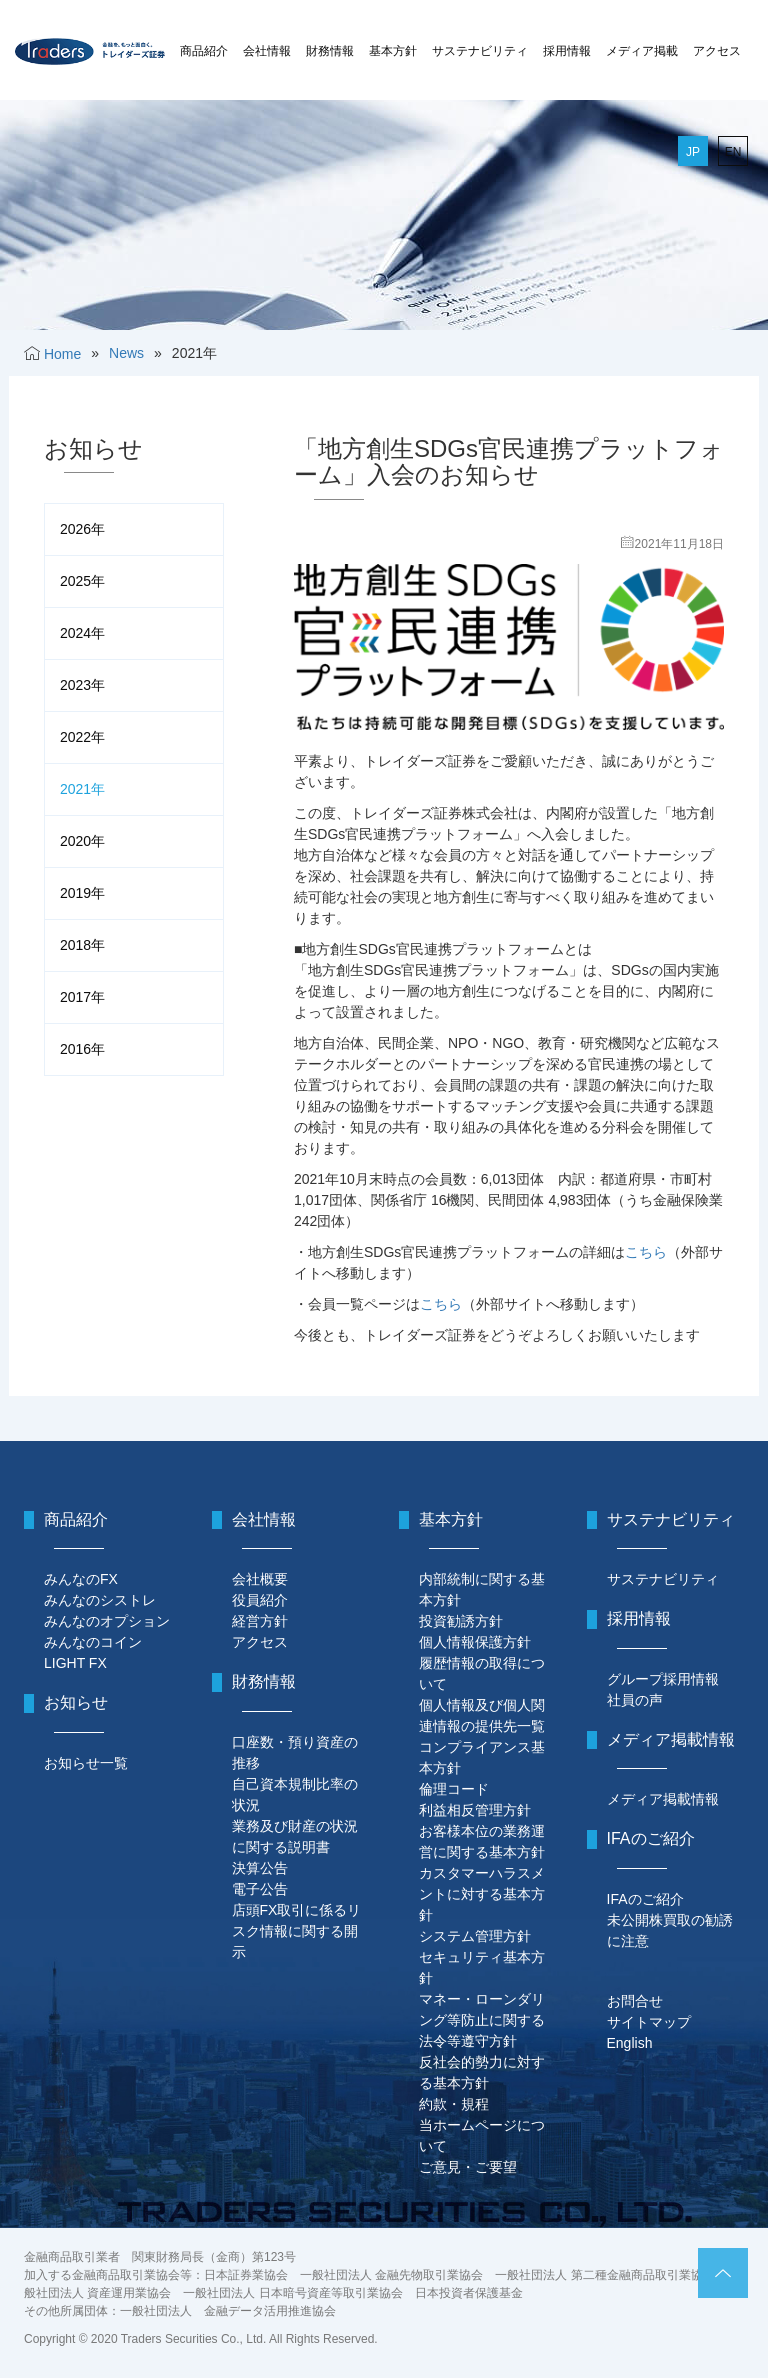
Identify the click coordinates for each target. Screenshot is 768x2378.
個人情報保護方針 (475, 1642)
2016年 (82, 1049)
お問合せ (635, 2001)
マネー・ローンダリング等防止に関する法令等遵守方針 (482, 2020)
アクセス (717, 51)
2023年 (82, 685)
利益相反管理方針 (475, 1810)
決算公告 (260, 1868)
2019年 (82, 893)
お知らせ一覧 (86, 1763)
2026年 (82, 529)
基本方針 (393, 51)
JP (693, 152)
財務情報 (330, 51)
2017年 (82, 997)
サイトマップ (649, 2022)
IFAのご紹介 (645, 1899)
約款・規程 (454, 2104)
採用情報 (567, 51)
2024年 (82, 633)
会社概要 (260, 1579)
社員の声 (635, 1700)
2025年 (82, 581)
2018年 (82, 945)
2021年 (82, 789)
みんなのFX (81, 1579)
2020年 (82, 841)
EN (733, 152)
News (126, 353)
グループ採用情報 (663, 1679)
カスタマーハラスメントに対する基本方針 (482, 1894)
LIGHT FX (75, 1663)
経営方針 (260, 1621)
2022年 (82, 737)
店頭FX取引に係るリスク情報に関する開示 (297, 1931)
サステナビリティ (480, 51)
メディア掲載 (642, 51)
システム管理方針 (475, 1936)
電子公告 (260, 1889)
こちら (646, 1252)
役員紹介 (260, 1600)
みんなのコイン (93, 1642)
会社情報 (267, 51)
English (630, 2043)
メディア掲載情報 (663, 1799)
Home (62, 354)
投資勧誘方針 (461, 1621)
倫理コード (454, 1789)
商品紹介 (204, 51)
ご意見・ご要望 (468, 2167)
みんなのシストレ (100, 1600)
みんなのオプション (107, 1621)
